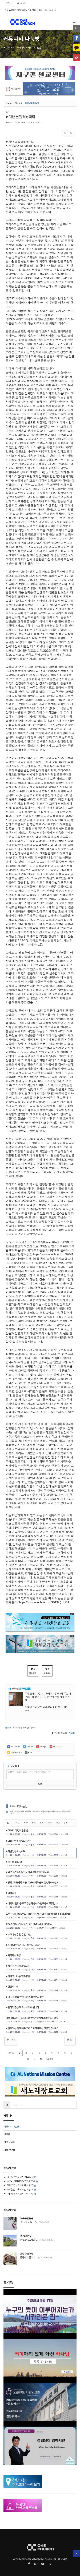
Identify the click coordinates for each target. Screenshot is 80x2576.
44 (41, 2059)
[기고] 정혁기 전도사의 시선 (20, 2193)
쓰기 (69, 2039)
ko (76, 28)
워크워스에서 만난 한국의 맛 (20, 2177)
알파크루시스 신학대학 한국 (20, 2185)
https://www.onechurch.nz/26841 (53, 1254)
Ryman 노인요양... (29, 2239)
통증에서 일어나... (28, 2257)
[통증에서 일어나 (26, 2254)
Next (49, 2059)
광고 (57, 1822)
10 (28, 2059)
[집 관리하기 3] (25, 2236)
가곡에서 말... (27, 2222)
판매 (49, 1822)
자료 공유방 (9, 2142)
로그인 (23, 3)
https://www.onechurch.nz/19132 (39, 1602)
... (34, 2059)
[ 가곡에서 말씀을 (26, 2218)
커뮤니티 (21, 47)
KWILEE (9, 122)
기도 (17, 1822)
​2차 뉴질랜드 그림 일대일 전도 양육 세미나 (24, 10)
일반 (65, 1822)
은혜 (33, 1822)
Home (11, 47)
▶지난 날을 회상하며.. (21, 117)
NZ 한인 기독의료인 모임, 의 (20, 2189)
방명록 (7, 2134)
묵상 (25, 1822)
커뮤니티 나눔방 (35, 47)
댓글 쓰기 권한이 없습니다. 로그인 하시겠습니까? (29, 1771)
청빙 (41, 1822)
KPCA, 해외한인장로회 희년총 (21, 2181)
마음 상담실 (9, 2149)
